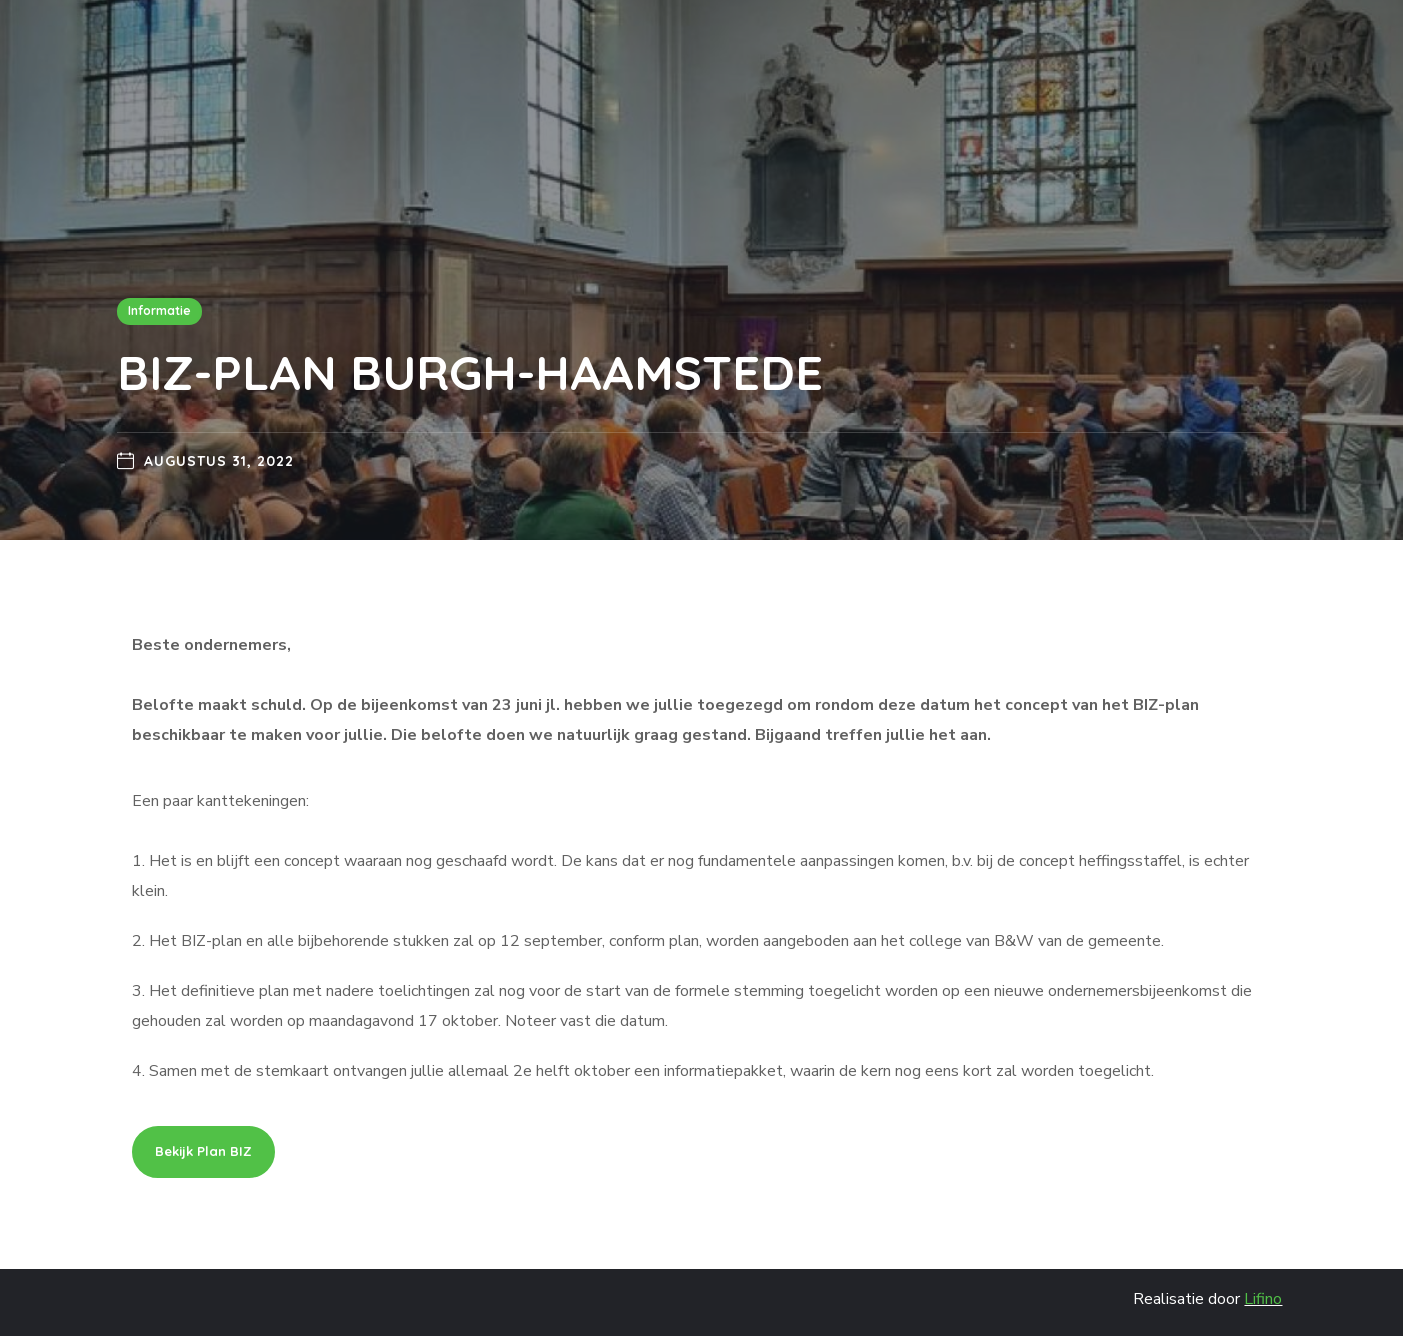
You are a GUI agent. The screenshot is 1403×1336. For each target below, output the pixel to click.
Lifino (1263, 1299)
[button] (203, 1152)
